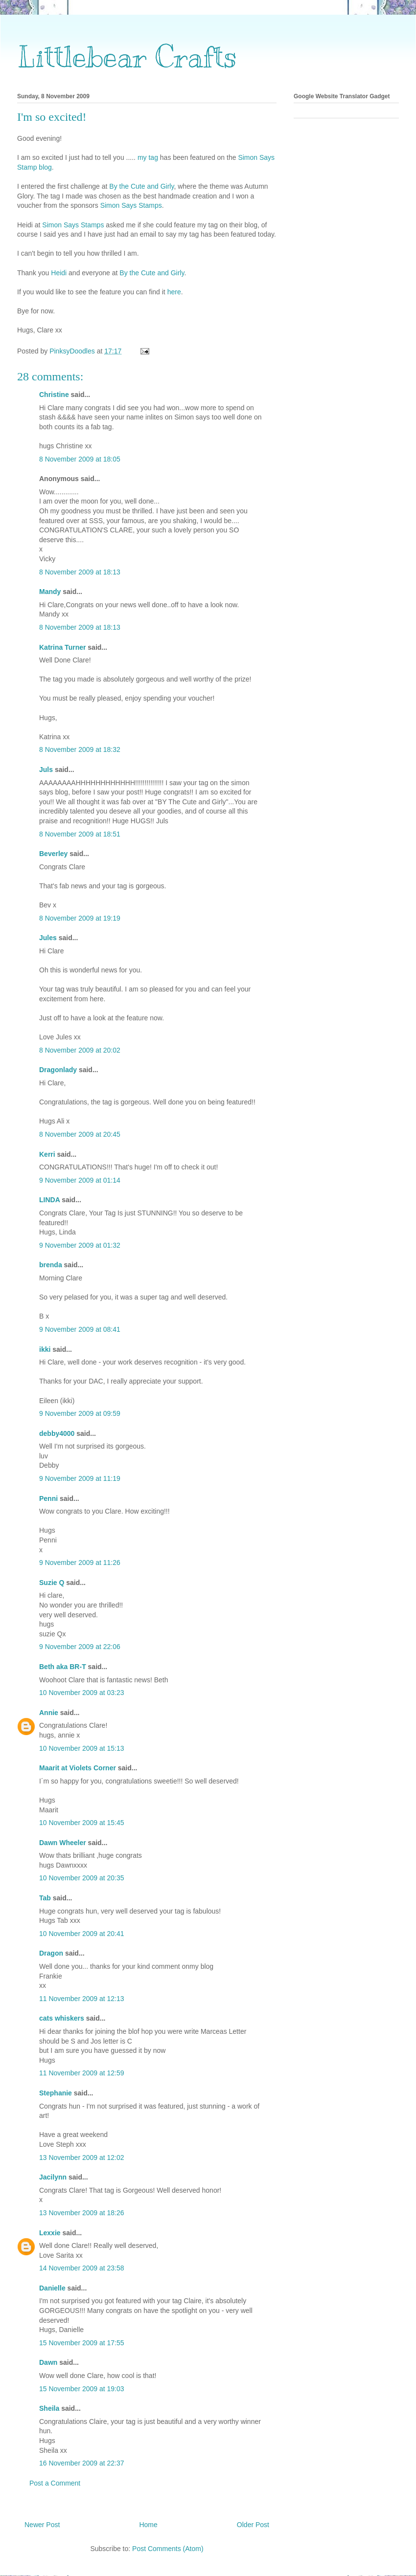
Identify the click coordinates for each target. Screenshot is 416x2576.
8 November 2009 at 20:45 (79, 1134)
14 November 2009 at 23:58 (81, 2268)
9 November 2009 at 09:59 (79, 1413)
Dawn (48, 2362)
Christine (54, 394)
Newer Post (42, 2525)
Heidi (60, 273)
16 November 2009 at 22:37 (81, 2463)
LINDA (49, 1200)
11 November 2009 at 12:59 (81, 2073)
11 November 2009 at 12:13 (81, 1999)
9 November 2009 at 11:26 (79, 1562)
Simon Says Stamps (131, 205)
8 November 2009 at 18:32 (79, 749)
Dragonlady (58, 1070)
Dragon (51, 1953)
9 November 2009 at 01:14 (79, 1180)
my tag (149, 157)
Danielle (52, 2288)
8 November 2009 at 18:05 (79, 459)
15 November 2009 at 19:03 (81, 2389)
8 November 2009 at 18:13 (79, 572)
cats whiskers (61, 2018)
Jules (48, 938)
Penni (48, 1498)
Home (148, 2525)
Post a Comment (54, 2483)
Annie (48, 1713)
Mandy (50, 591)
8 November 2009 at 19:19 (79, 918)
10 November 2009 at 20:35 (81, 1878)
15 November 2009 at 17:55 (81, 2343)
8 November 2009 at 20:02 (79, 1050)
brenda (50, 1265)
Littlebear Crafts (127, 57)
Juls (46, 769)
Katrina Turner (62, 647)
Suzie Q (51, 1582)
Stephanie (55, 2093)
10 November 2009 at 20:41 (81, 1934)
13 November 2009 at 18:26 (81, 2213)
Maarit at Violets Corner (77, 1768)
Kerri (47, 1154)
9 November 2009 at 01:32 (79, 1245)
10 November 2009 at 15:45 (81, 1823)
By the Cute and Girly (141, 186)
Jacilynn (53, 2177)
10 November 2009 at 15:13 (81, 1748)
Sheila (49, 2408)
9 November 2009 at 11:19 (79, 1478)
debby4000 (56, 1433)
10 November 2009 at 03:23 (81, 1692)
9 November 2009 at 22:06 (79, 1647)
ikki (44, 1349)
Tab (45, 1898)
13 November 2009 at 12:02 (81, 2157)
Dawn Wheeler (62, 1843)
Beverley (53, 854)
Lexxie (50, 2233)
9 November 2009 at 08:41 (79, 1329)
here (174, 292)
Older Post (253, 2525)
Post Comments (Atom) (167, 2549)
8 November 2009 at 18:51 (79, 834)
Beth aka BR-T (62, 1667)
